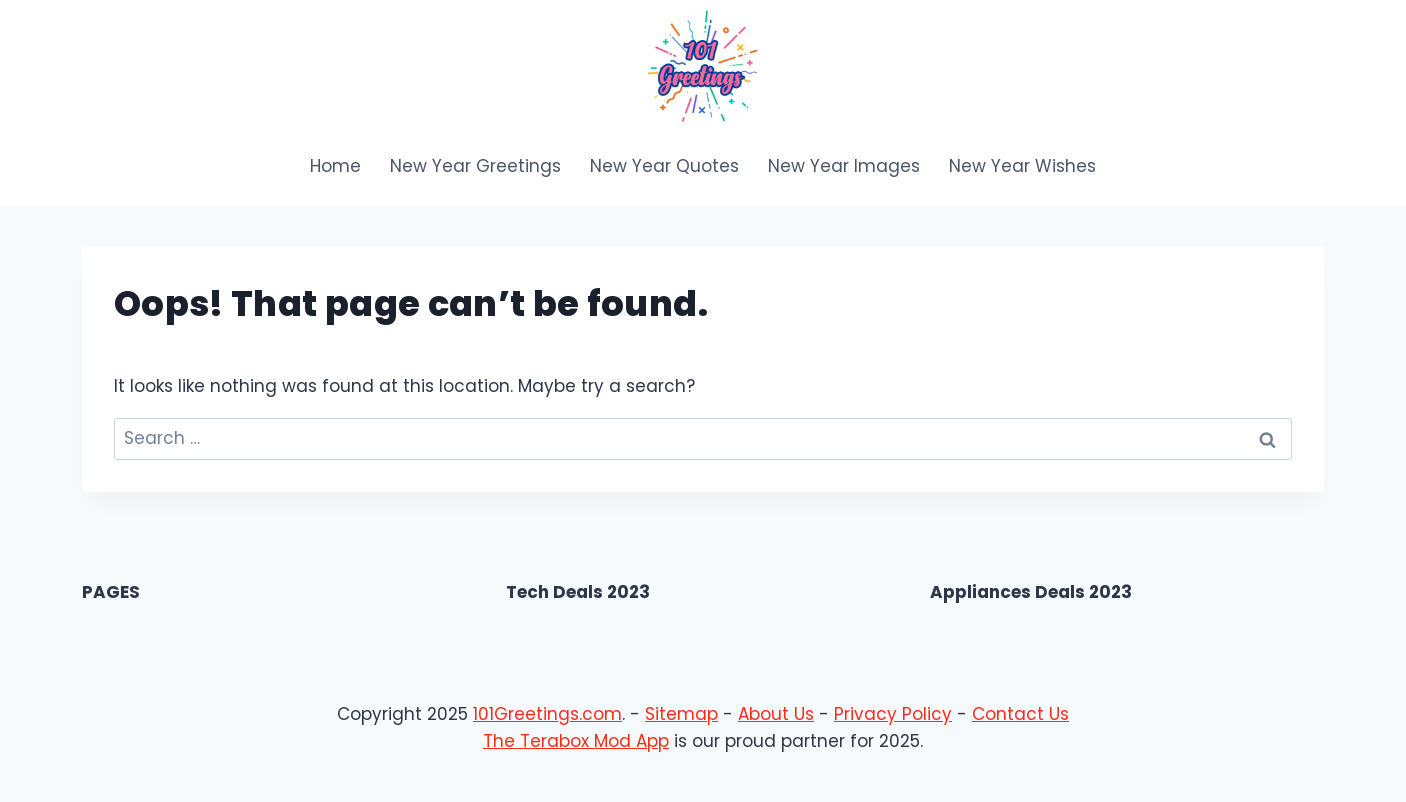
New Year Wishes (1022, 166)
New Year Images (844, 166)
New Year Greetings (475, 166)
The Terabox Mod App (576, 741)
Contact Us (1020, 714)
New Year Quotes (664, 166)
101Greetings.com (547, 714)
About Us (776, 714)
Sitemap (681, 714)
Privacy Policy (893, 714)
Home (335, 166)
